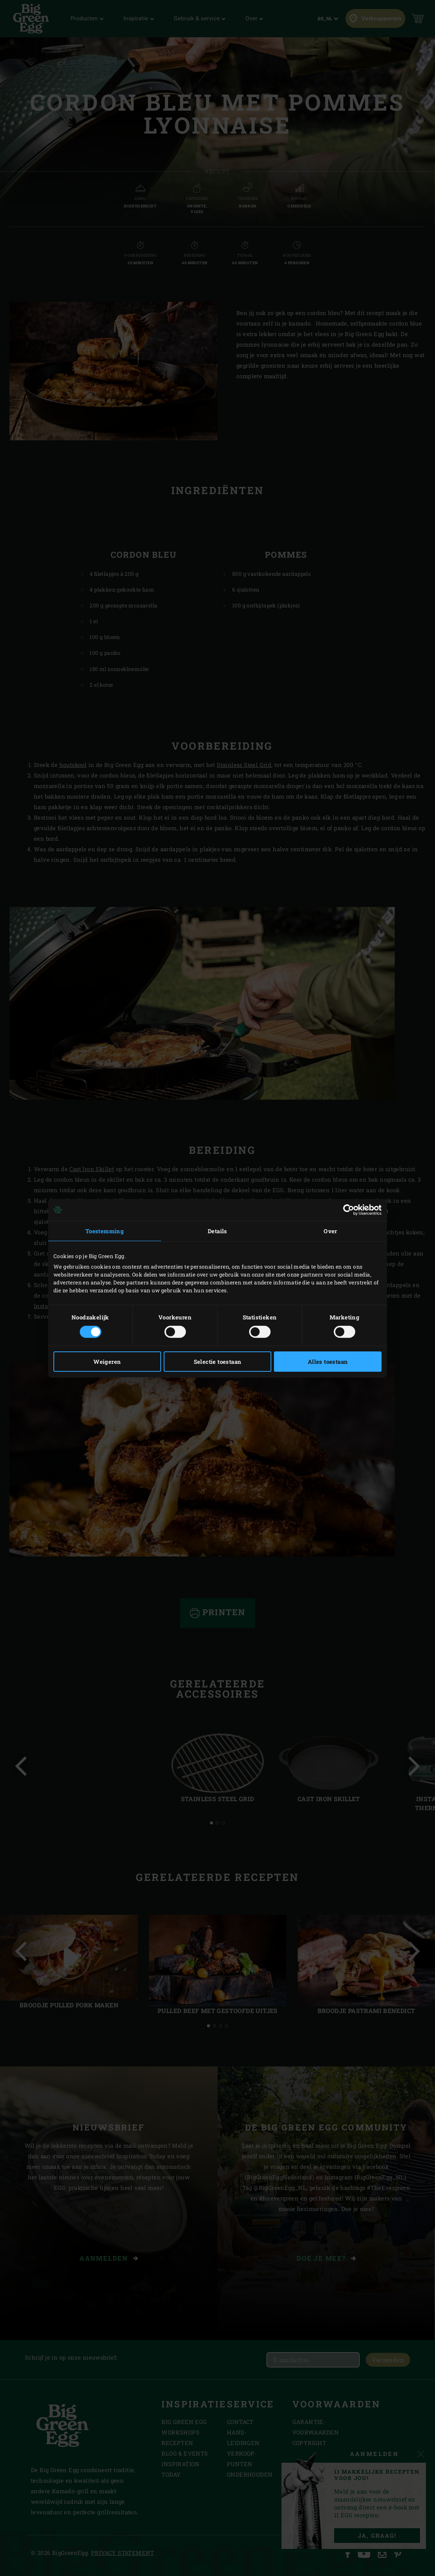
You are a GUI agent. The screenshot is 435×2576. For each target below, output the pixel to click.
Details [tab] (217, 1230)
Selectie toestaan (218, 1361)
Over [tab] (330, 1230)
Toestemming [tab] (104, 1230)
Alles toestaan (328, 1361)
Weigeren (107, 1361)
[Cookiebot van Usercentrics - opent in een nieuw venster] (349, 1209)
